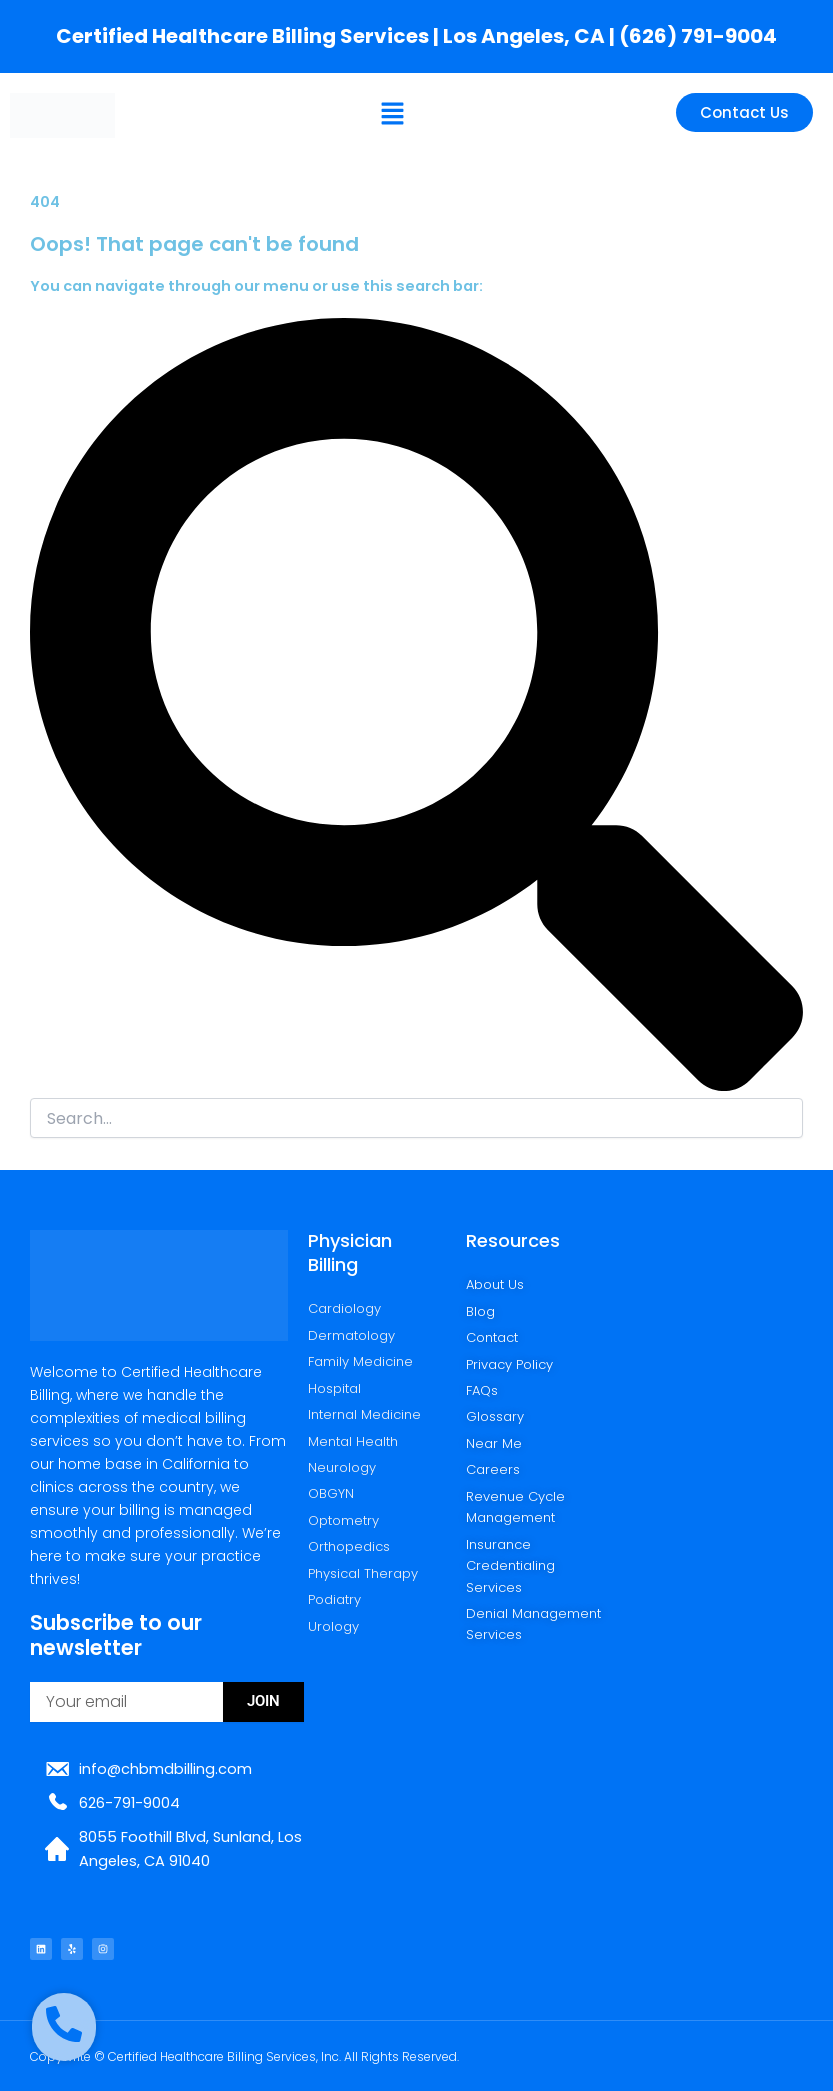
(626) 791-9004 (698, 36)
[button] (393, 115)
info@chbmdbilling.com (165, 1769)
